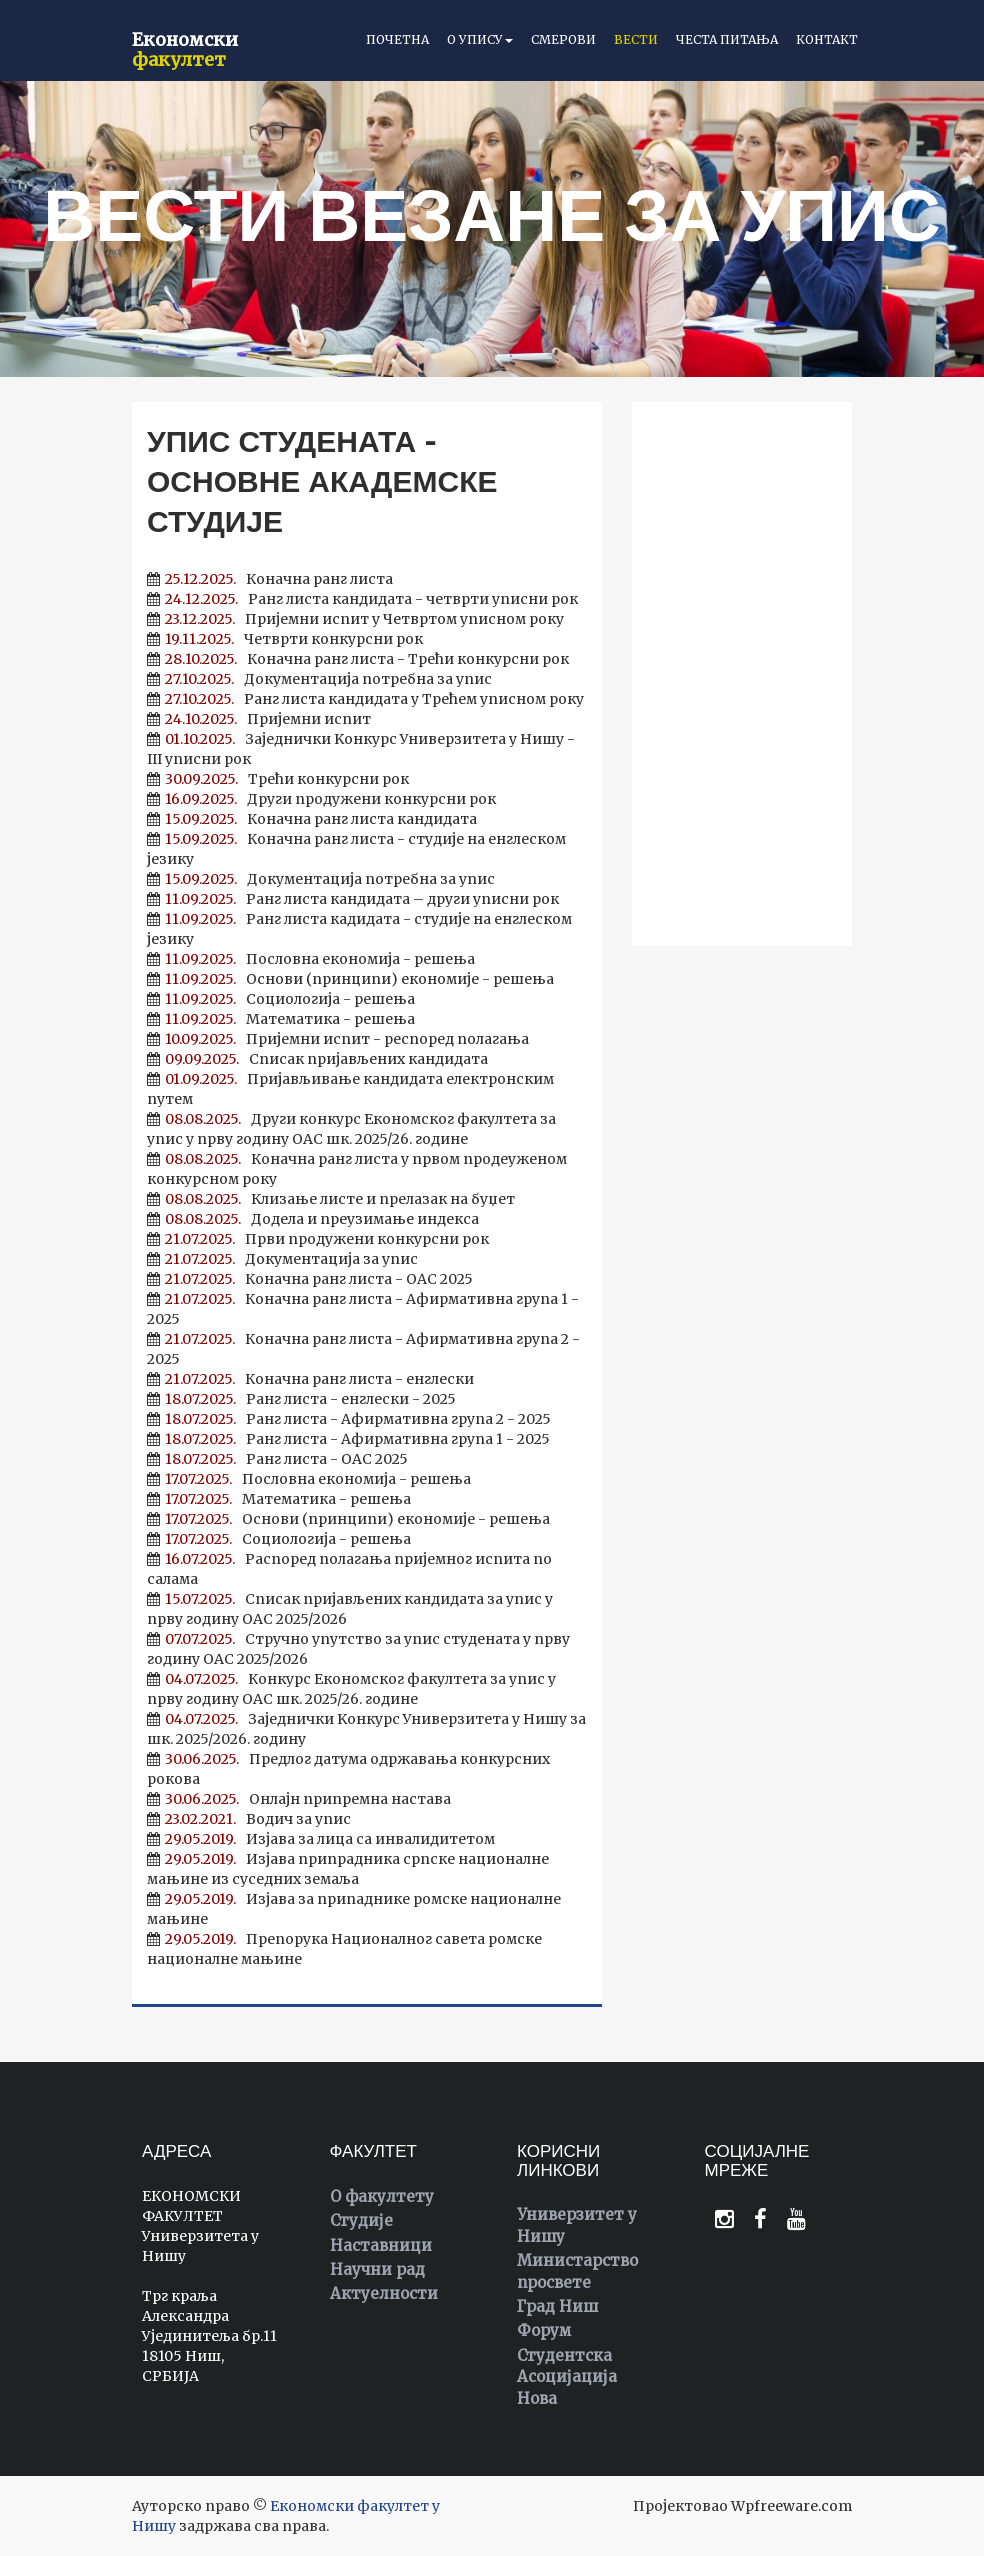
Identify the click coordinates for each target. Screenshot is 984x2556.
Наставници (381, 2245)
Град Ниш (557, 2306)
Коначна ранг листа (270, 579)
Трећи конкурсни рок (278, 779)
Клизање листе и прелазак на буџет (331, 1199)
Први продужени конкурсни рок (318, 1239)
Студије (361, 2220)
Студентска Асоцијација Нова (567, 2377)
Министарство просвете (577, 2271)
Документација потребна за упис (319, 679)
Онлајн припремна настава (299, 1799)
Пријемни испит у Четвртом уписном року (355, 619)
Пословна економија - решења (311, 959)
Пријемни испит (259, 719)
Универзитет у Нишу (577, 2225)
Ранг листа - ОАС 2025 (277, 1459)
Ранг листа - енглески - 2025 (301, 1399)
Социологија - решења (281, 999)
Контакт (827, 39)
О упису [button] (480, 39)
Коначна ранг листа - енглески (310, 1379)
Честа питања (727, 39)
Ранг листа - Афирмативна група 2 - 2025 (349, 1419)
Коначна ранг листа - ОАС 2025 (310, 1279)
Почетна (397, 39)
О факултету (382, 2196)
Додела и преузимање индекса (313, 1219)
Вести (636, 39)
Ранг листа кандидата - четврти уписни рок (362, 599)
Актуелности (384, 2293)
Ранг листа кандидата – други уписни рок (353, 899)
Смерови (563, 39)
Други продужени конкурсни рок (321, 799)
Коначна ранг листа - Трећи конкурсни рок (358, 659)
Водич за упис (249, 1819)
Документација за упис (282, 1259)
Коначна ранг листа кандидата (312, 819)
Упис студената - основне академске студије (322, 481)
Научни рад (377, 2269)
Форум (544, 2330)
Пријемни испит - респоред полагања (338, 1039)
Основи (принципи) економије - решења (350, 979)
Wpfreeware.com (791, 2506)
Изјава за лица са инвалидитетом (321, 1839)
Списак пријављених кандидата (317, 1059)
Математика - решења (281, 1019)
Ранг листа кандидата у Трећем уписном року (365, 699)
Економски (185, 46)
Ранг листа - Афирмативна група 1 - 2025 (348, 1439)
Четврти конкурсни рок (285, 639)
